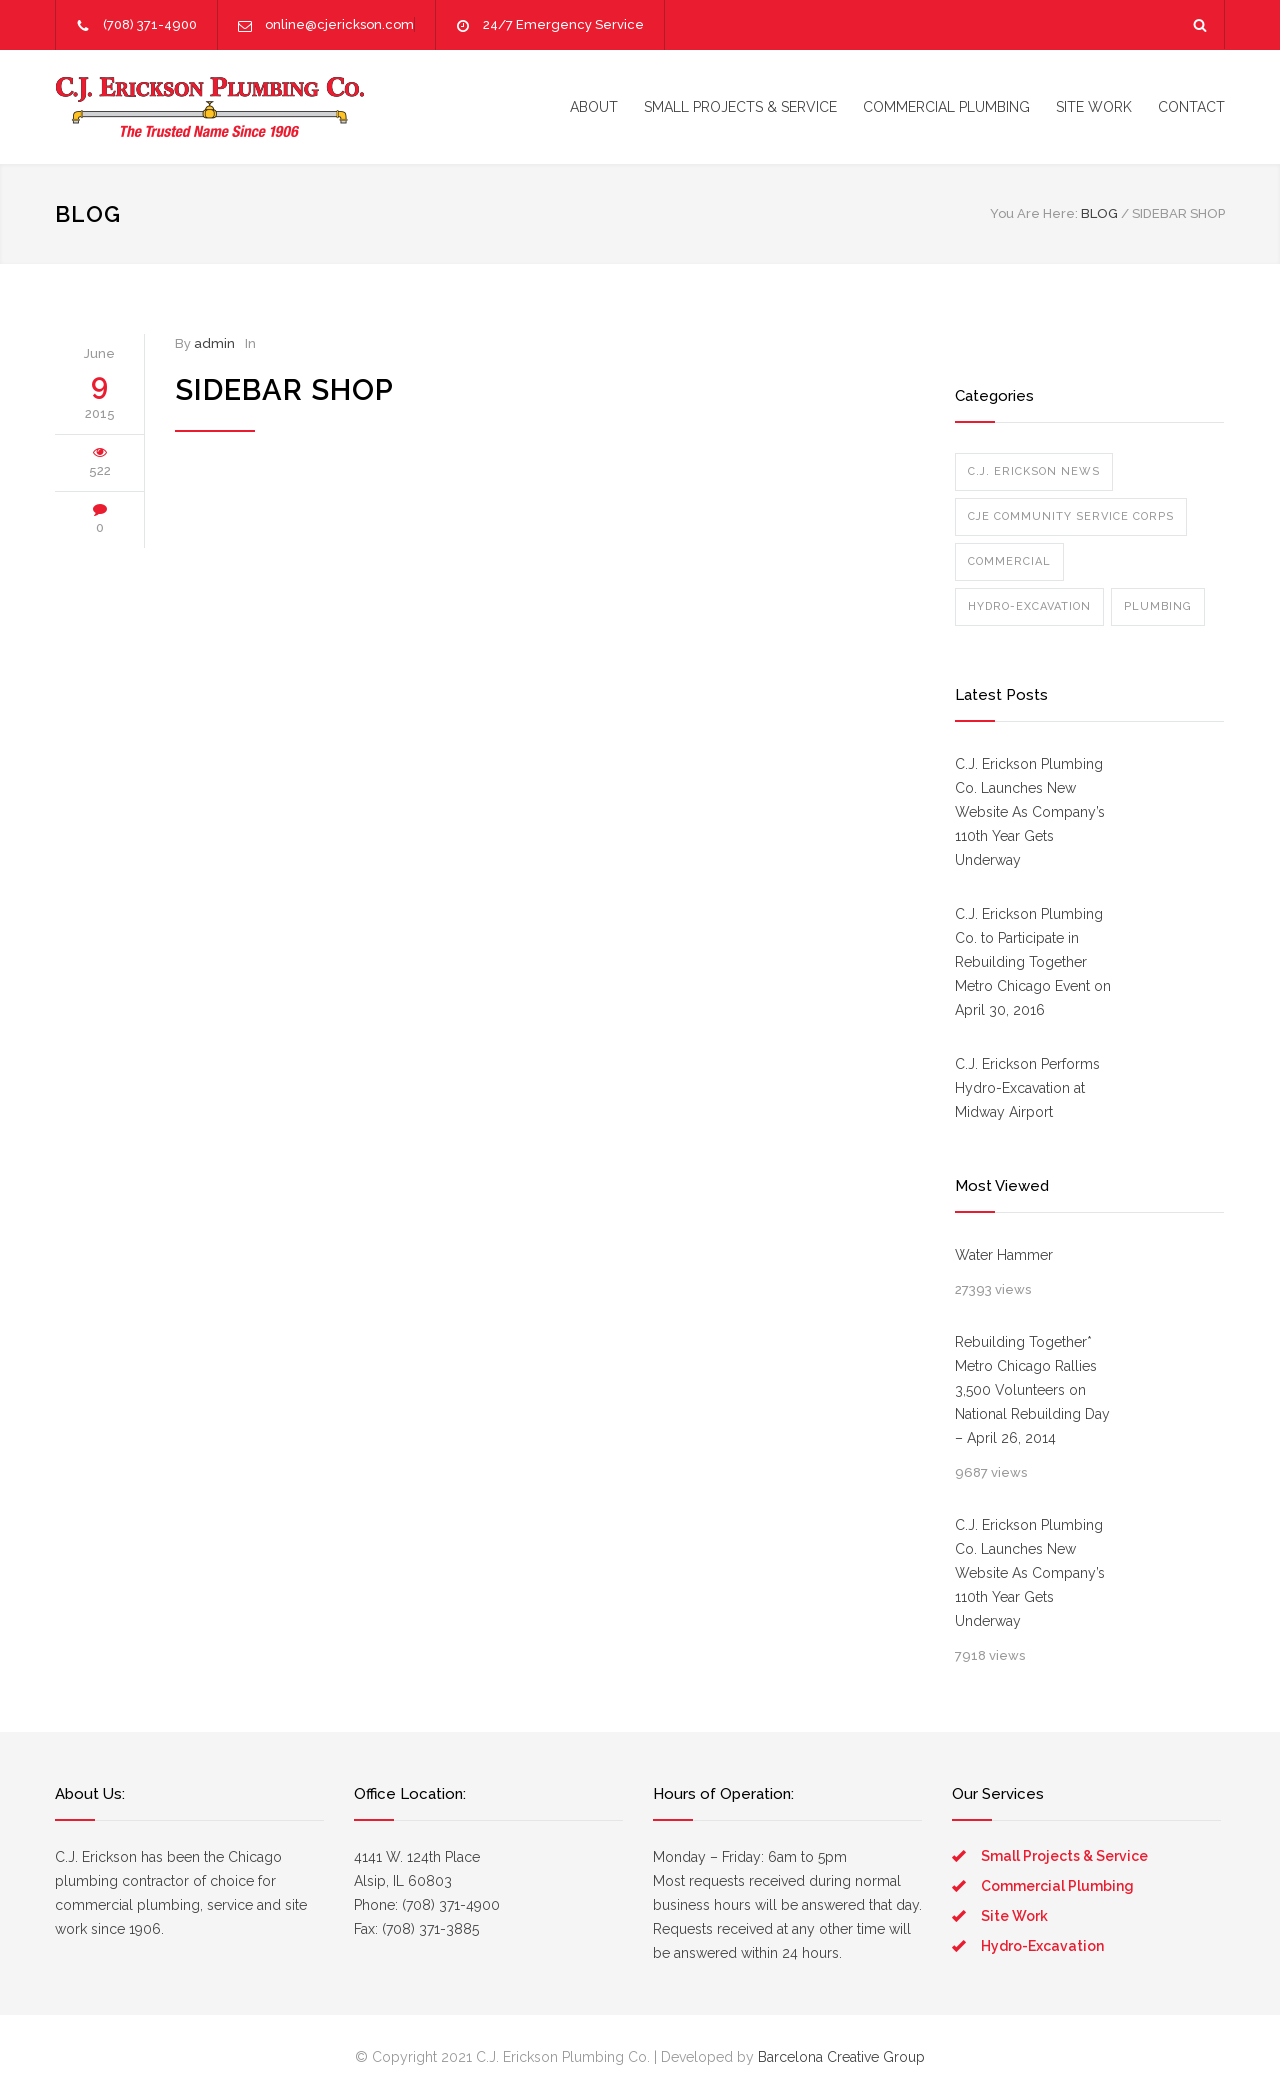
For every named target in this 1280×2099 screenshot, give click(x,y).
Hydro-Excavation (1029, 606)
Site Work (1014, 1916)
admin (214, 343)
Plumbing (1158, 606)
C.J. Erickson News (1034, 471)
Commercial (1009, 561)
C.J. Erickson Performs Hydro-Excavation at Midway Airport (1027, 1088)
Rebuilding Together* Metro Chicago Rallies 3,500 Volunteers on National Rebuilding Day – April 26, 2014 (1032, 1390)
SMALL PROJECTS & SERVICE (740, 107)
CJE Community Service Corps (1071, 516)
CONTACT (1191, 107)
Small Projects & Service (1064, 1856)
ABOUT (594, 107)
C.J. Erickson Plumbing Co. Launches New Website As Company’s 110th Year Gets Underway (1030, 812)
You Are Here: (1034, 213)
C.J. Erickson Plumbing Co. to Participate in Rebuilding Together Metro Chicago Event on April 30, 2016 (1033, 962)
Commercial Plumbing (1057, 1886)
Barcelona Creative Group (841, 2057)
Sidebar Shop (284, 390)
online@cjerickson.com (339, 24)
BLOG (88, 214)
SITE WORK (1094, 107)
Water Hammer (1004, 1255)
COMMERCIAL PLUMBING (946, 107)
